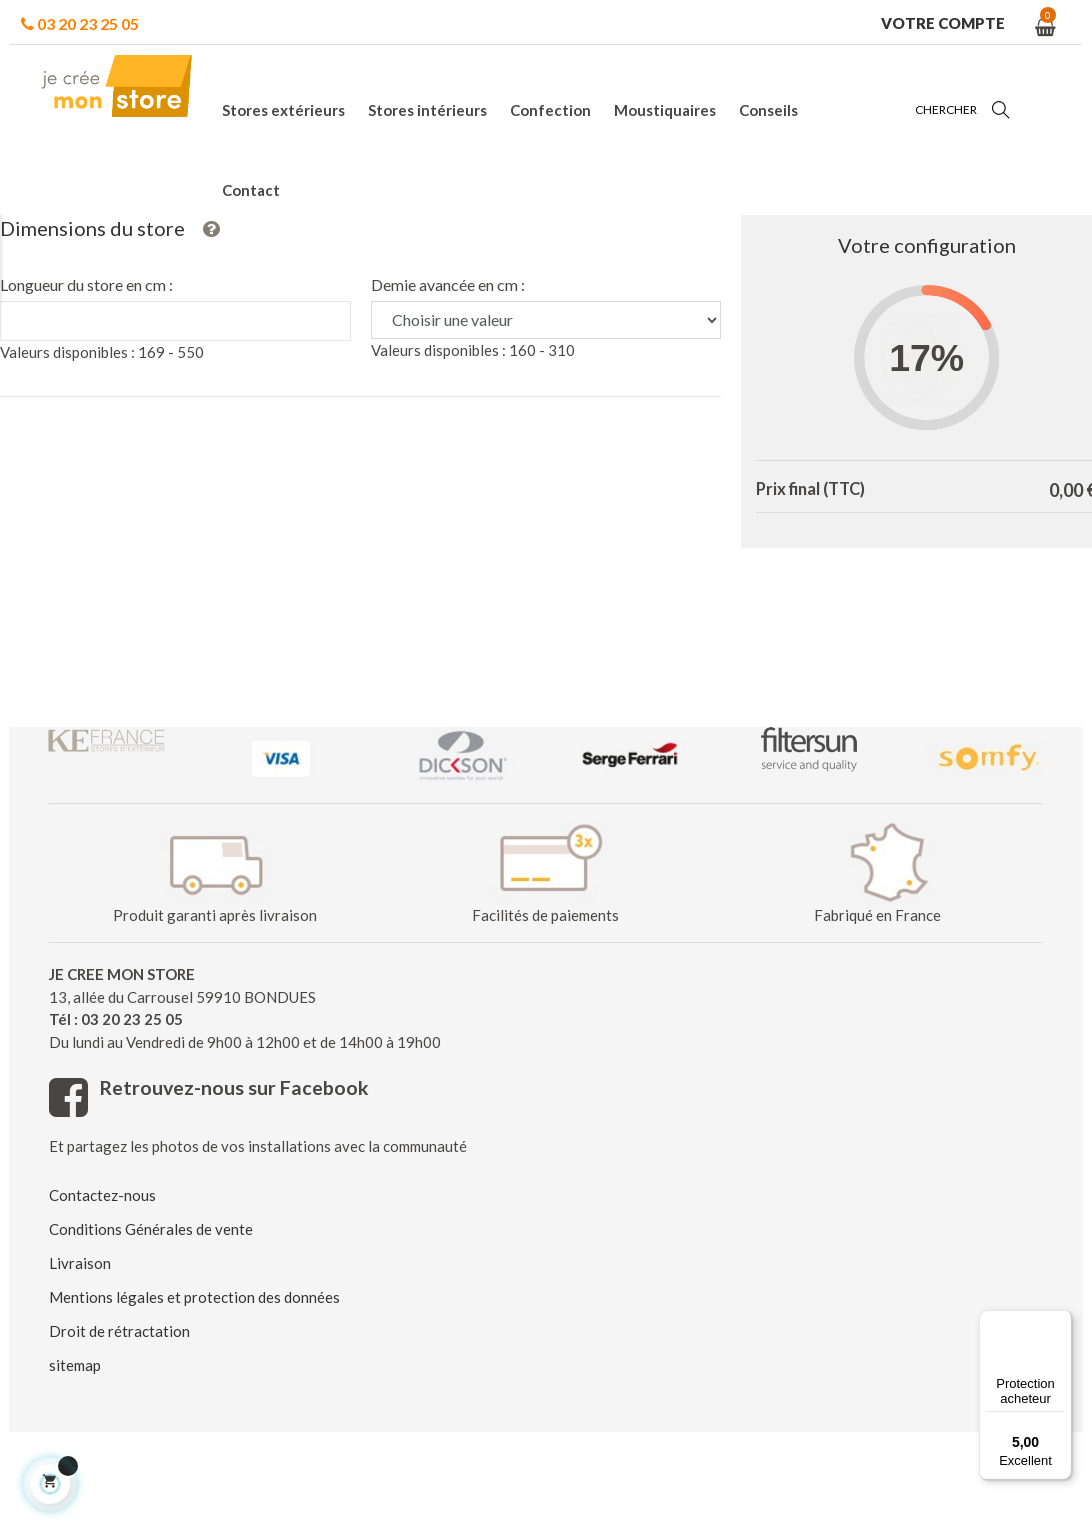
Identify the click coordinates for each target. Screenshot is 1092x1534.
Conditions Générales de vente (151, 1331)
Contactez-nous (102, 1297)
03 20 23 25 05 (80, 23)
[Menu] (1060, 1322)
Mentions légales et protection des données (194, 1399)
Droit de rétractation (119, 1433)
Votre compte (943, 23)
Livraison (80, 1365)
